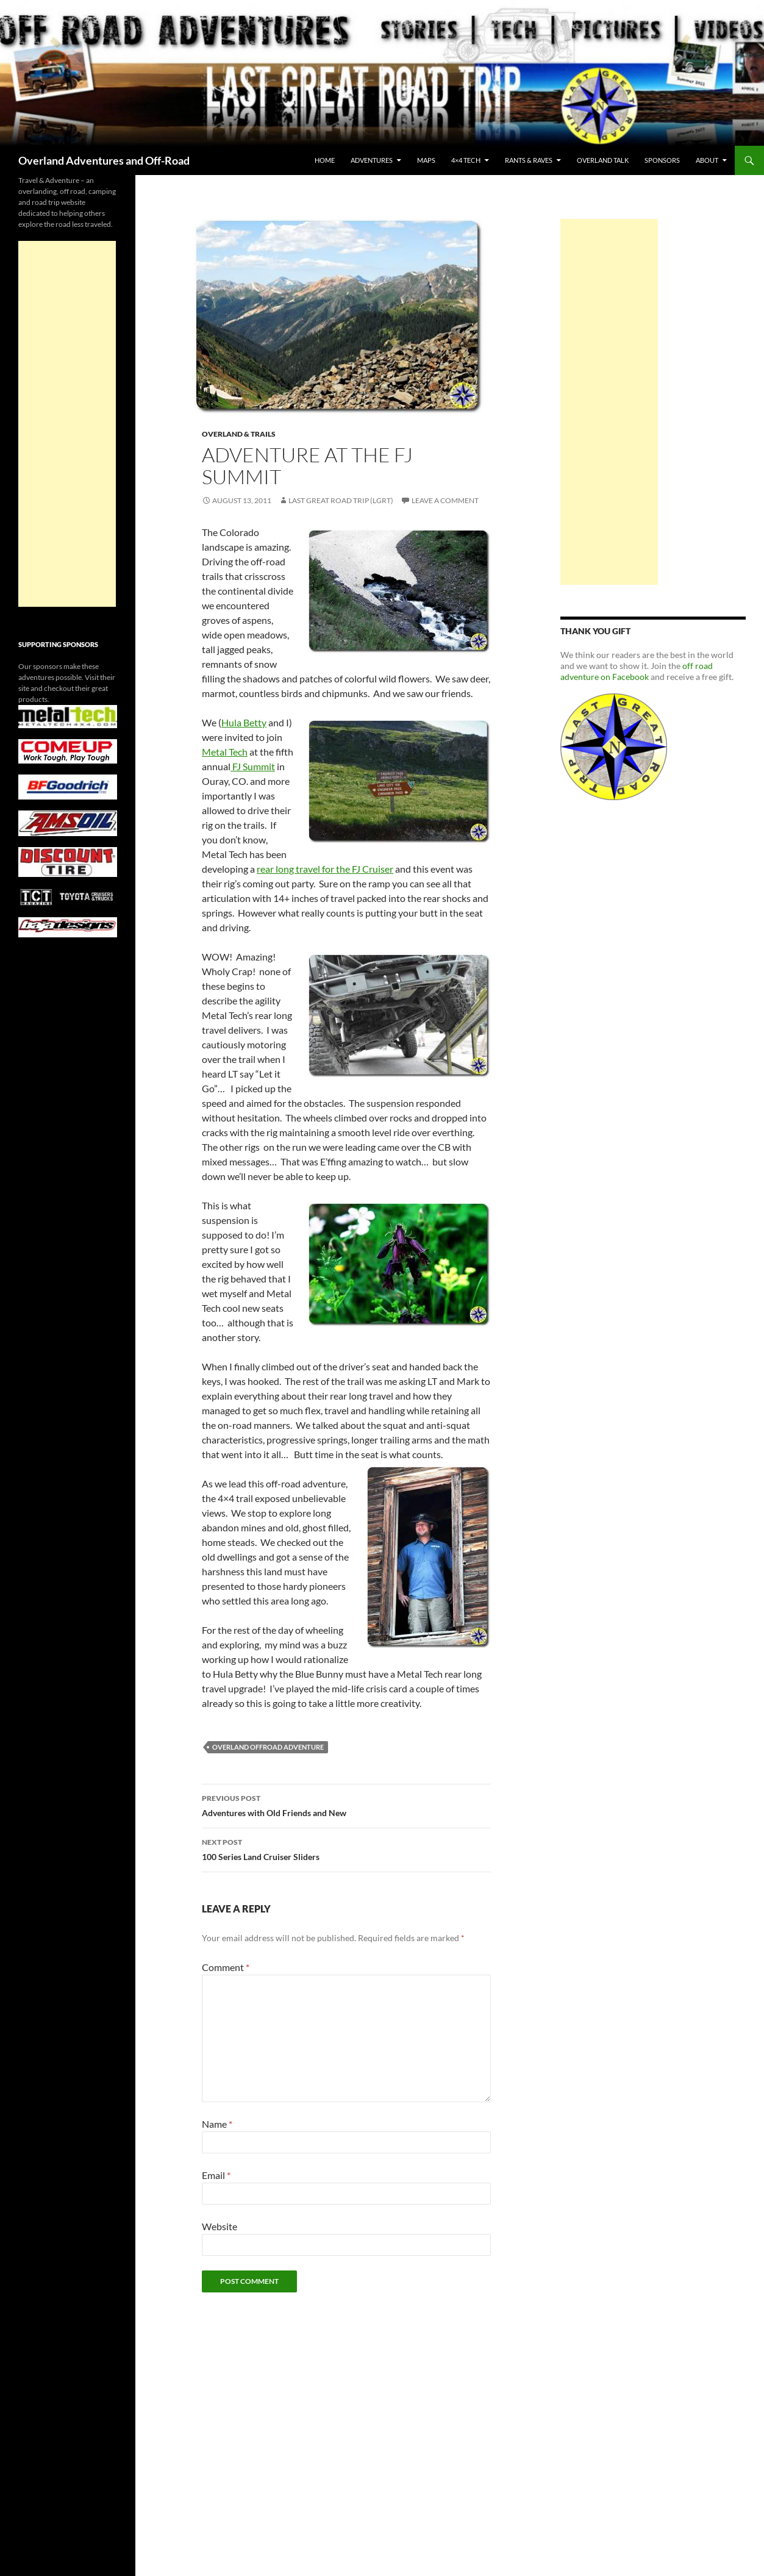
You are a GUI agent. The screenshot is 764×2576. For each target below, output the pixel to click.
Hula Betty (243, 722)
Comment (225, 1967)
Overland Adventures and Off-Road (104, 160)
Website (219, 2226)
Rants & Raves (528, 160)
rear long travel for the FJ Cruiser (325, 869)
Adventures (372, 160)
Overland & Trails (239, 433)
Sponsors (662, 160)
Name (217, 2124)
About (707, 160)
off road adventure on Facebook (636, 671)
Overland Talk (603, 160)
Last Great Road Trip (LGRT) (340, 500)
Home (325, 160)
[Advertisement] (609, 402)
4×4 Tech (465, 160)
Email (216, 2175)
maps (426, 160)
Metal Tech (225, 751)
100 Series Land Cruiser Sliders (346, 1848)
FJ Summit (252, 766)
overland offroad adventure (268, 1747)
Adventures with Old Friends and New (346, 1804)
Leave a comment (445, 500)
